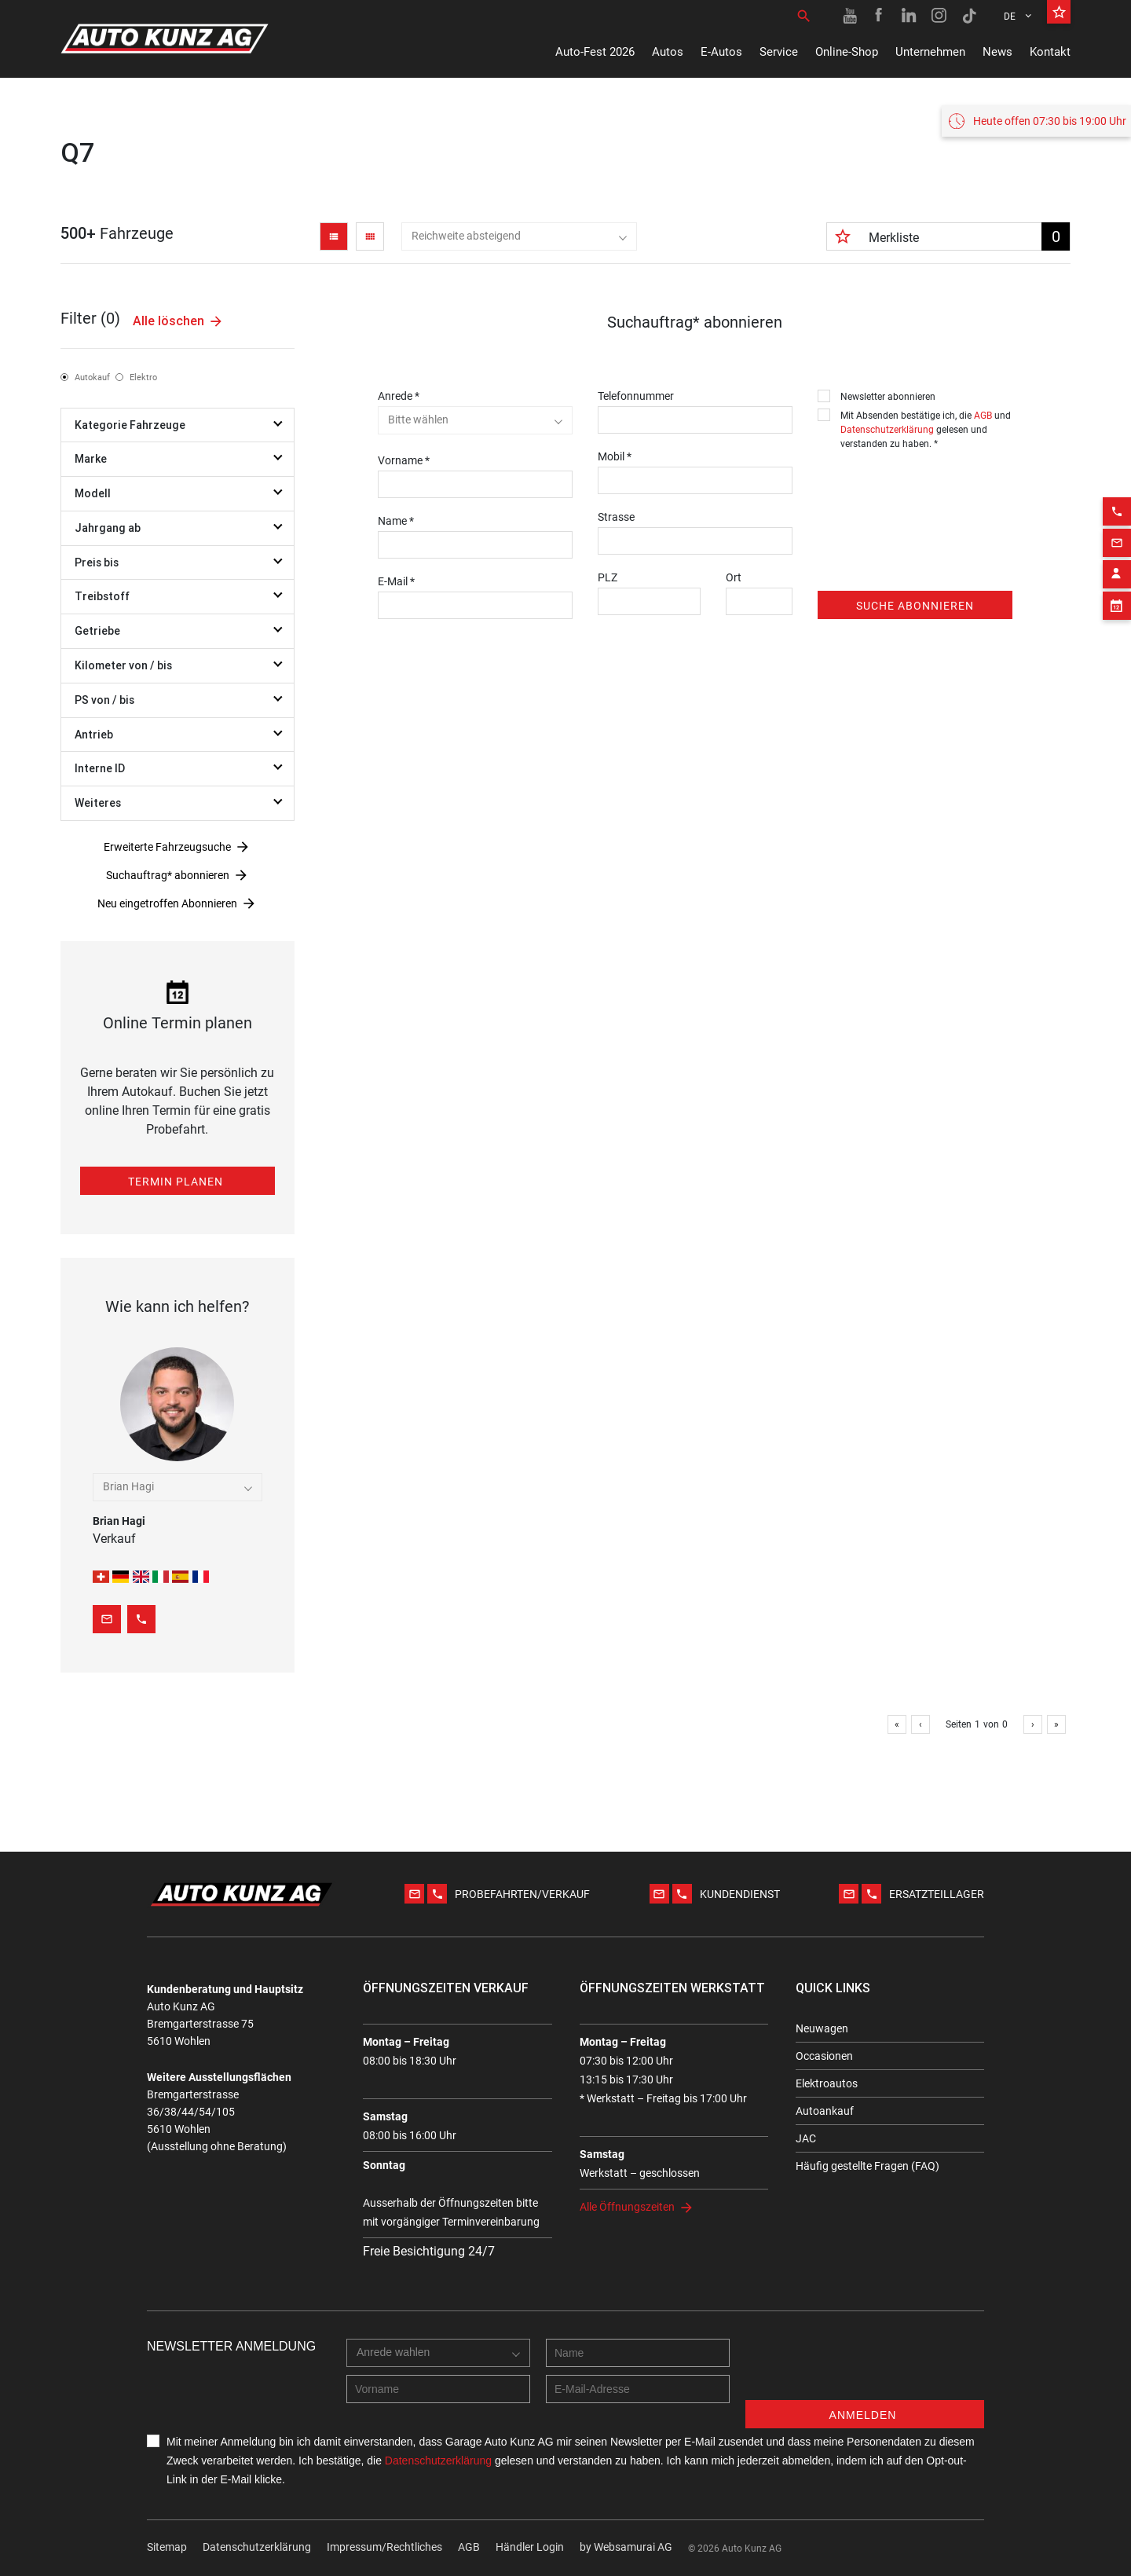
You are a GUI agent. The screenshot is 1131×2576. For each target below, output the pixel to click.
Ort (733, 577)
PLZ (607, 577)
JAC (806, 2138)
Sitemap (167, 2547)
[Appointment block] (1117, 937)
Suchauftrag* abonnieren (167, 875)
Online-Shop (846, 52)
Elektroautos (827, 2083)
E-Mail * (396, 581)
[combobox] (519, 236)
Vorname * (404, 460)
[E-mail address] (638, 2389)
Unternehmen (930, 52)
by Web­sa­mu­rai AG (626, 2547)
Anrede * (398, 396)
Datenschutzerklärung (887, 429)
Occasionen (824, 2056)
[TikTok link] (969, 16)
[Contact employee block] (1117, 906)
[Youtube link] (850, 16)
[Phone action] (1117, 843)
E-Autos (721, 52)
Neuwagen (822, 2028)
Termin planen (175, 1181)
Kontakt (1050, 52)
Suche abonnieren (915, 605)
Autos (667, 52)
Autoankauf (825, 2111)
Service (778, 52)
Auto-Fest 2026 (595, 52)
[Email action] (1117, 874)
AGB (983, 415)
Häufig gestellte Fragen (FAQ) (867, 2166)
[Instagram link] (939, 16)
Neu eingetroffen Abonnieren (167, 903)
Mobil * (614, 456)
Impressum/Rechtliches (384, 2547)
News (997, 52)
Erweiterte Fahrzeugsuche (167, 847)
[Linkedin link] (909, 16)
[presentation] (937, 487)
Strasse (616, 517)
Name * (396, 521)
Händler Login (530, 2547)
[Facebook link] (880, 16)
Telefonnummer (636, 396)
